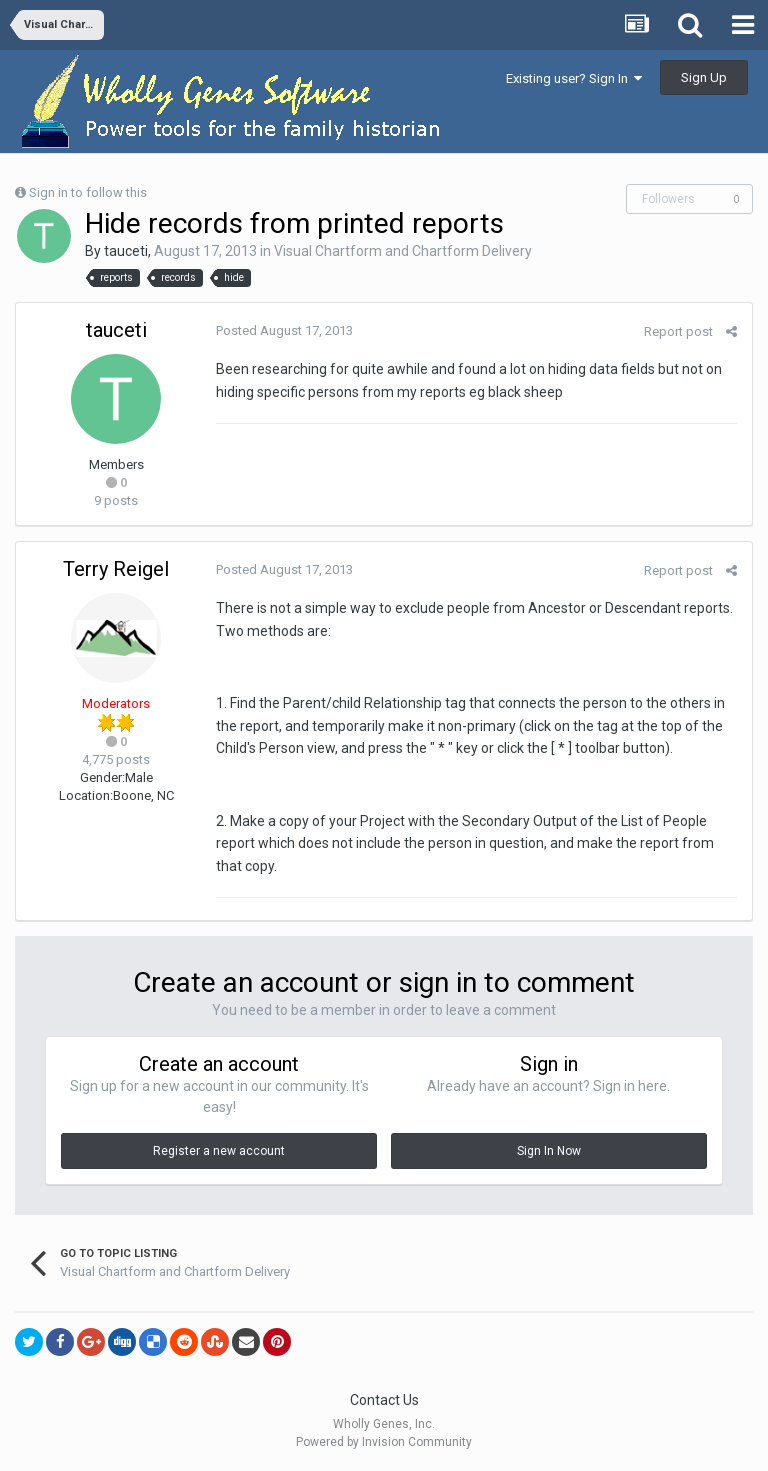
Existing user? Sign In (574, 78)
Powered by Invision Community (384, 1442)
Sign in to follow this (88, 192)
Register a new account (219, 1151)
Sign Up (704, 77)
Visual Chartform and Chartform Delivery (403, 251)
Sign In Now (549, 1151)
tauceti (126, 251)
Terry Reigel (116, 569)
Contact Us (384, 1400)
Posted (284, 330)
